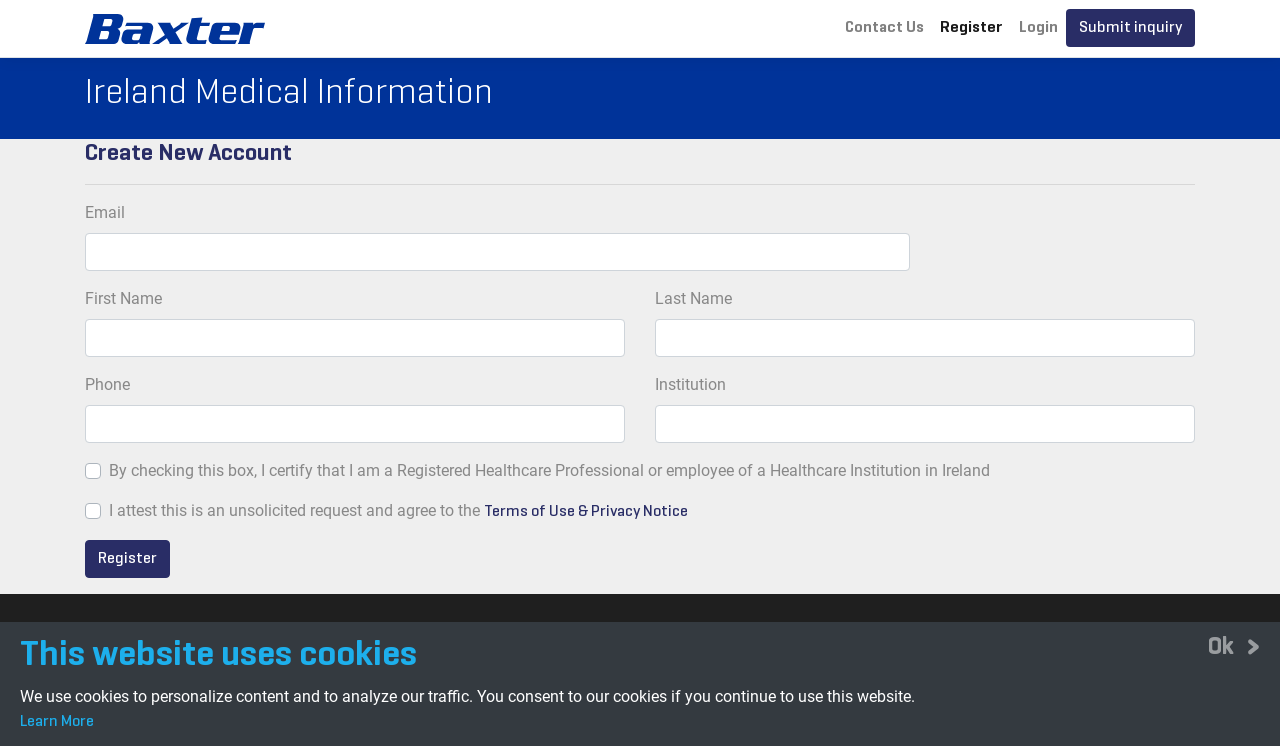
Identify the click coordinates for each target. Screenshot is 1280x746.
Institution (690, 384)
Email (105, 212)
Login (1038, 28)
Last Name (693, 298)
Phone (107, 384)
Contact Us (884, 28)
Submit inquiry (1130, 28)
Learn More (57, 722)
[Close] (1234, 646)
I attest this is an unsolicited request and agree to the (294, 510)
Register (971, 28)
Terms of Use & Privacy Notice (586, 512)
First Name (123, 298)
